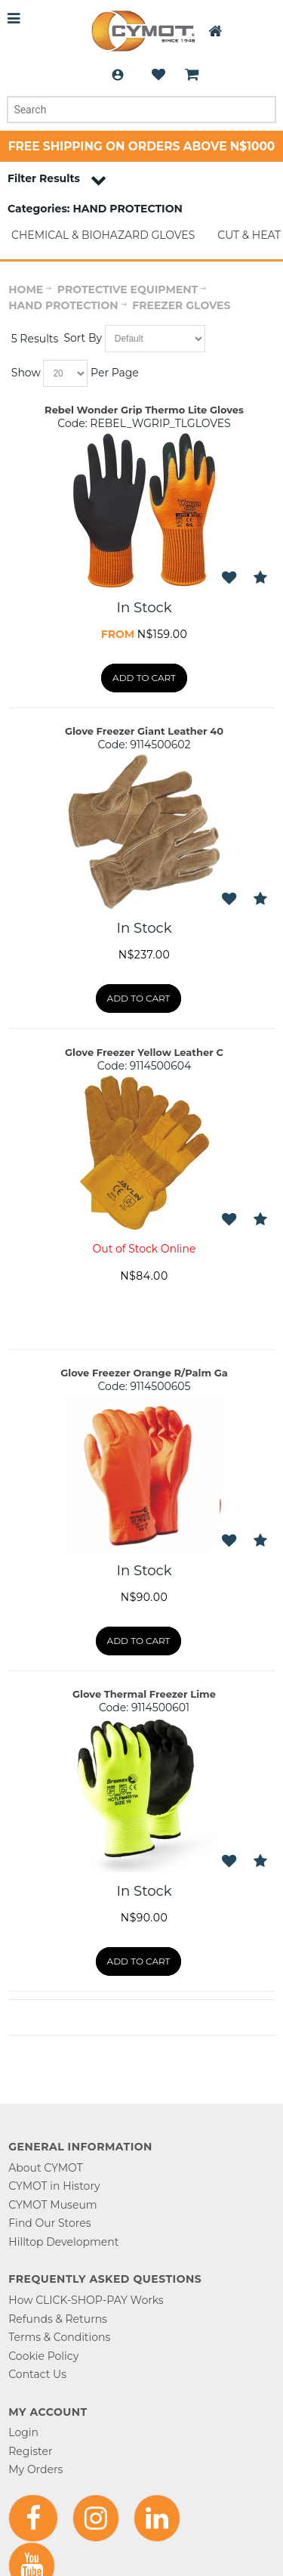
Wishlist (158, 74)
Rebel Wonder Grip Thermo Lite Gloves (144, 410)
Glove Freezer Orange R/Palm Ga (144, 1373)
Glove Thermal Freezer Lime (144, 1694)
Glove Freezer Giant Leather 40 (144, 731)
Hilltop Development (63, 2242)
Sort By (82, 338)
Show (26, 372)
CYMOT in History (54, 2186)
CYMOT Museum (52, 2205)
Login (117, 74)
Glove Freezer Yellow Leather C (144, 1052)
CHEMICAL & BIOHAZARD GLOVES (103, 235)
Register (30, 2451)
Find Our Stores (49, 2223)
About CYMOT (45, 2168)
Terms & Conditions (59, 2337)
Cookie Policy (43, 2356)
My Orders (35, 2469)
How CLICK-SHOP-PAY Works (85, 2300)
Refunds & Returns (57, 2319)
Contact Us (37, 2374)
